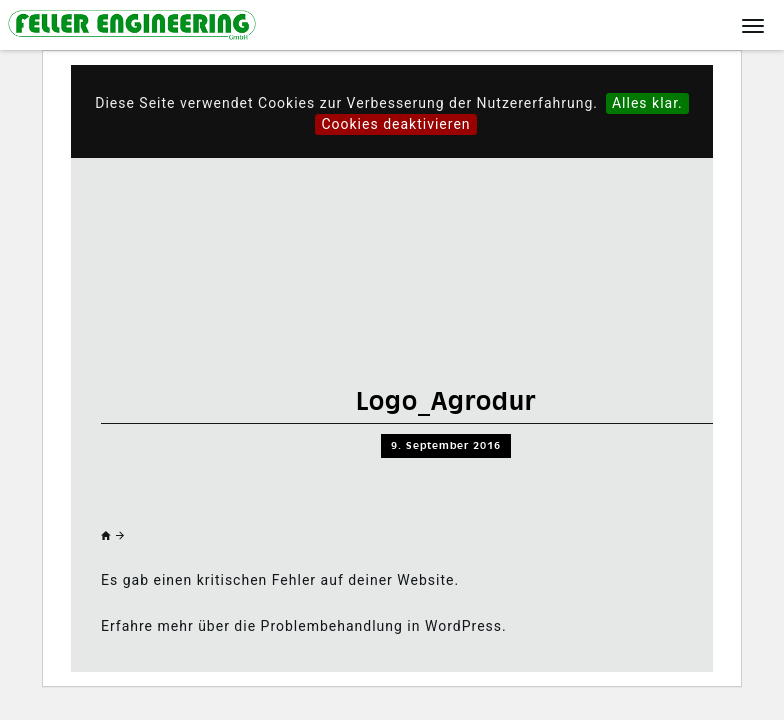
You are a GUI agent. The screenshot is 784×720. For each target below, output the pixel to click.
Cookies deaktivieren (395, 124)
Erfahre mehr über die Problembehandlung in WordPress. (304, 626)
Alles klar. (647, 103)
